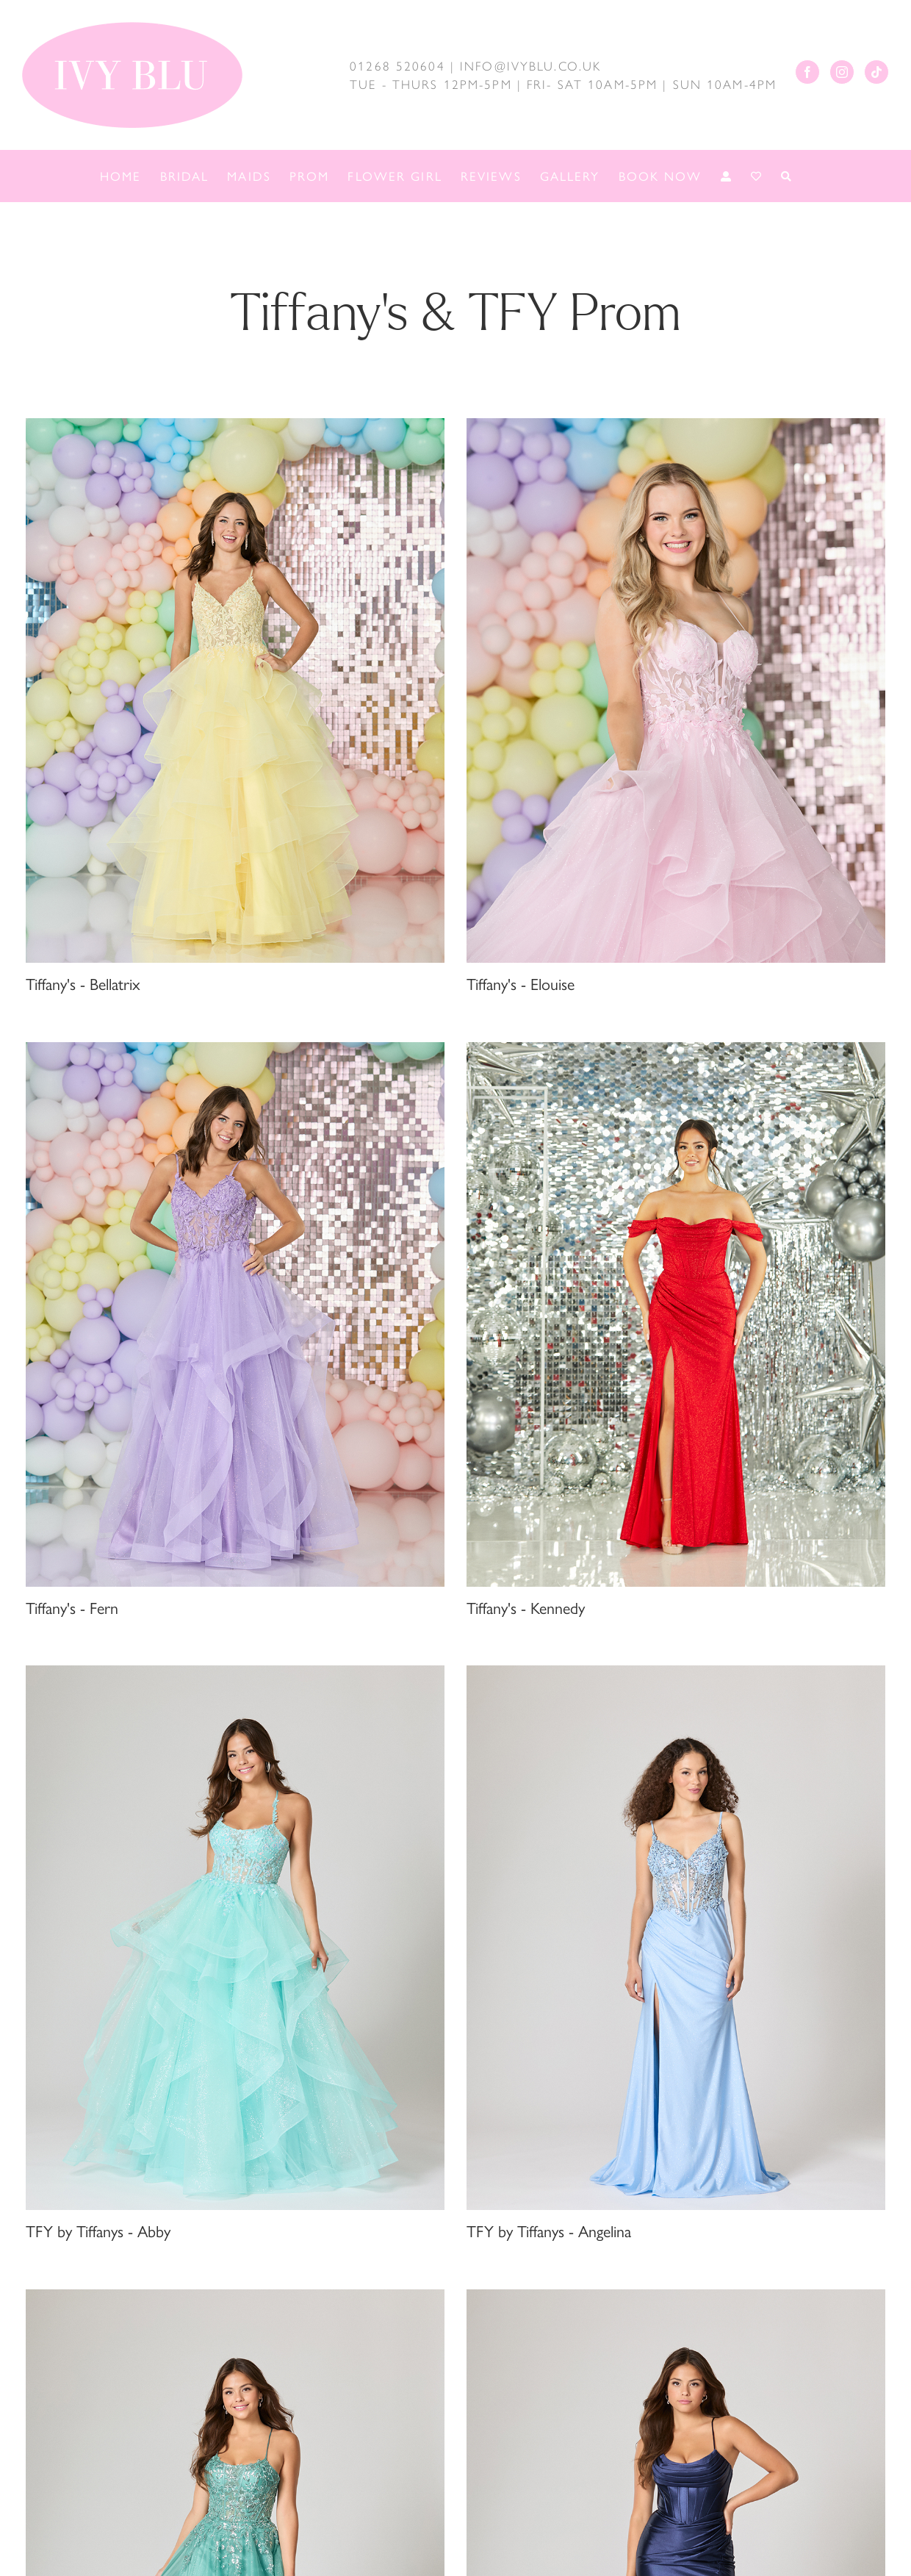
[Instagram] (841, 72)
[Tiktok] (876, 72)
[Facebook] (807, 72)
